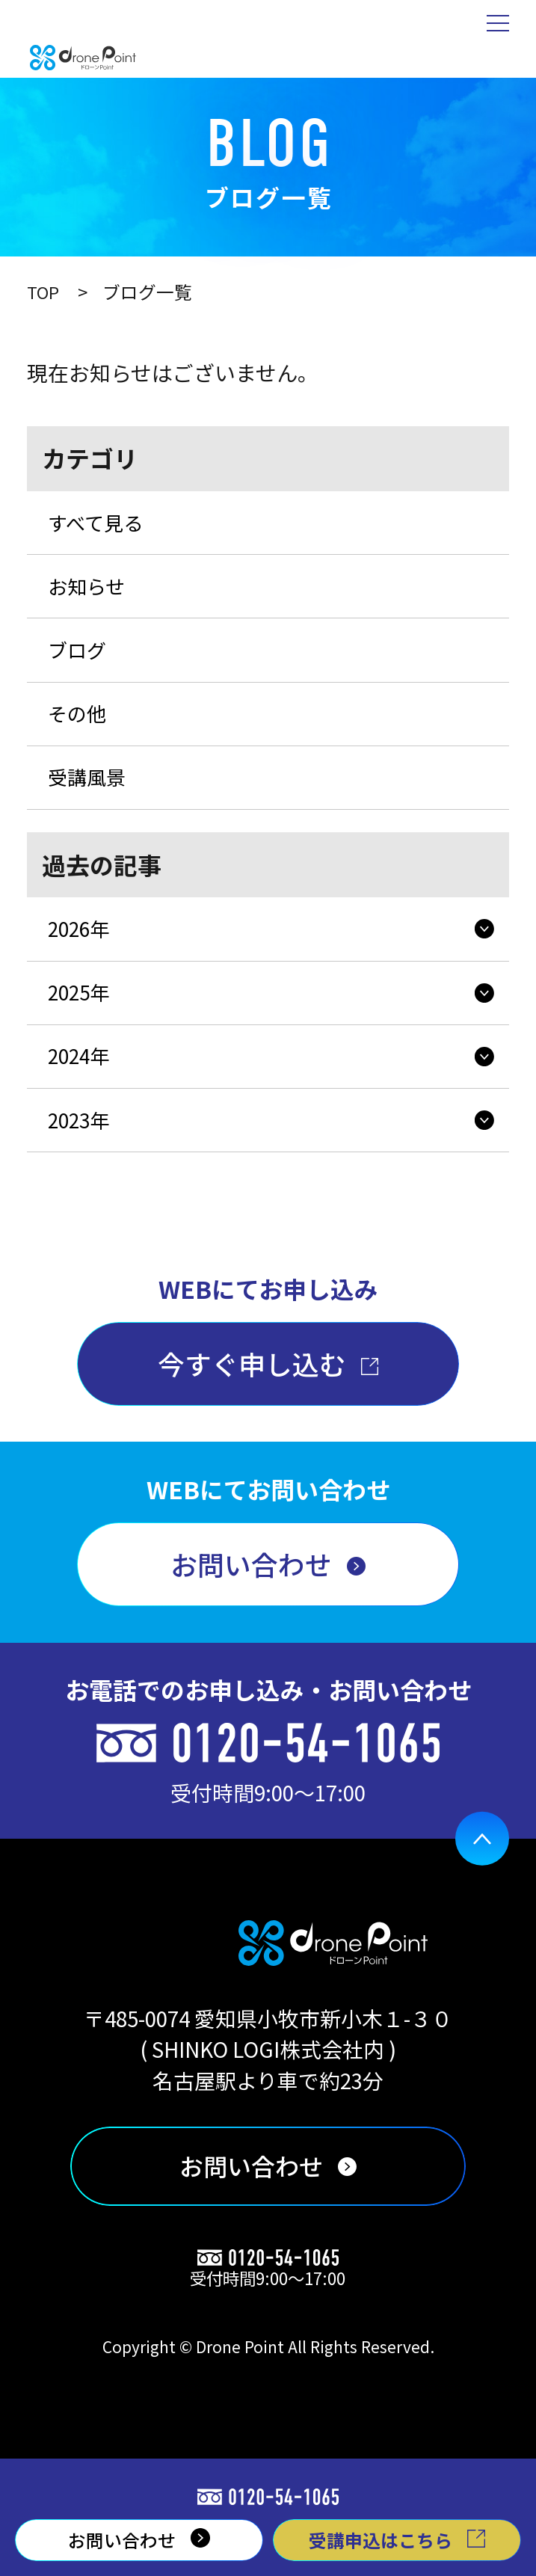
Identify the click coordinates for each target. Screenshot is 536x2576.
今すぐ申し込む (252, 1406)
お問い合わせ (251, 1609)
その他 (80, 730)
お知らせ (90, 593)
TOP (44, 291)
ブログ (80, 662)
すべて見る (100, 525)
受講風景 (91, 799)
